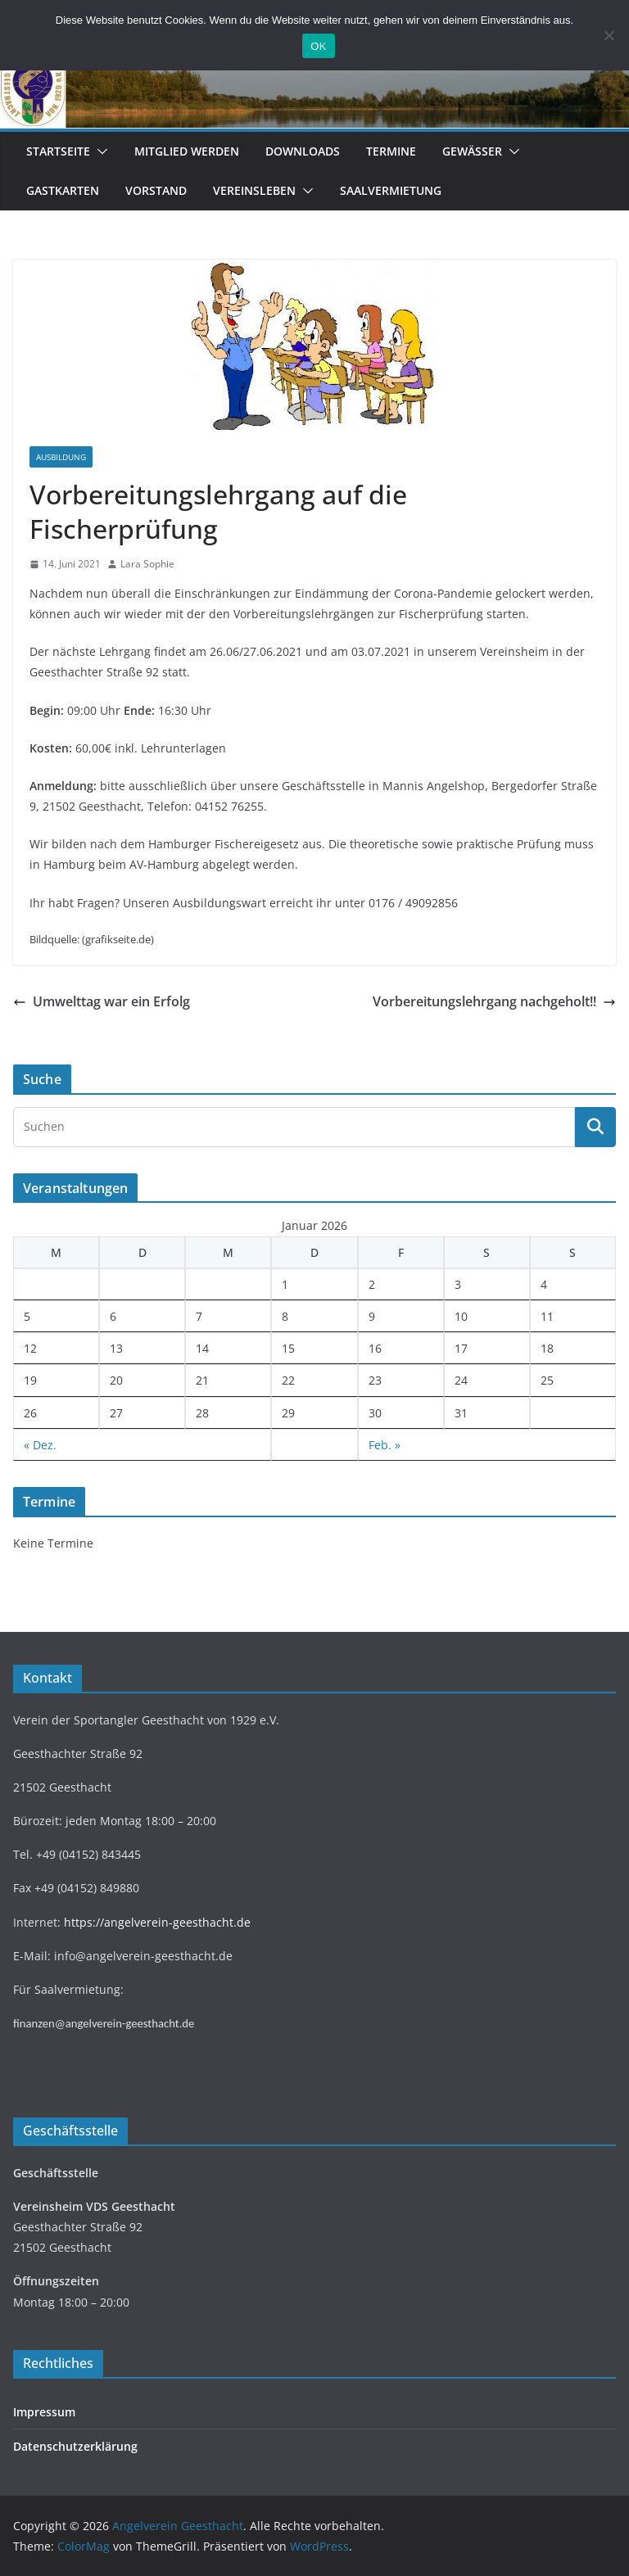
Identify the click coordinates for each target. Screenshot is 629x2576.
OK (318, 46)
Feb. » (384, 1445)
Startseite (58, 151)
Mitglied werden (186, 151)
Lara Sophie (147, 564)
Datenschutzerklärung (75, 2446)
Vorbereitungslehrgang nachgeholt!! (494, 1001)
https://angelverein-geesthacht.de (157, 1922)
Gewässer (472, 151)
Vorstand (156, 190)
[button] (99, 151)
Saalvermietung (390, 190)
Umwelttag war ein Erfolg (101, 1001)
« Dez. (40, 1445)
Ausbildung (61, 457)
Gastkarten (62, 190)
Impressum (44, 2412)
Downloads (302, 151)
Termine (391, 151)
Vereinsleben (254, 190)
